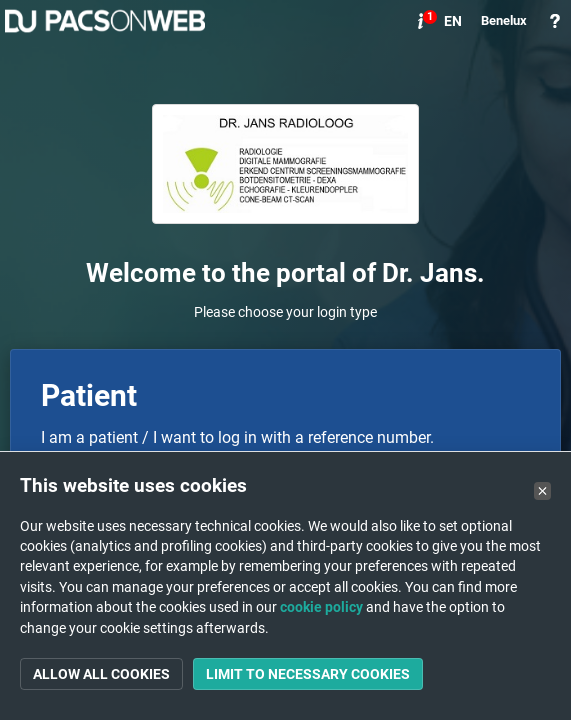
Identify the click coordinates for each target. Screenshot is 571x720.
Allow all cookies (101, 674)
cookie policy (321, 607)
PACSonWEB (105, 21)
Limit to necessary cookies (308, 674)
